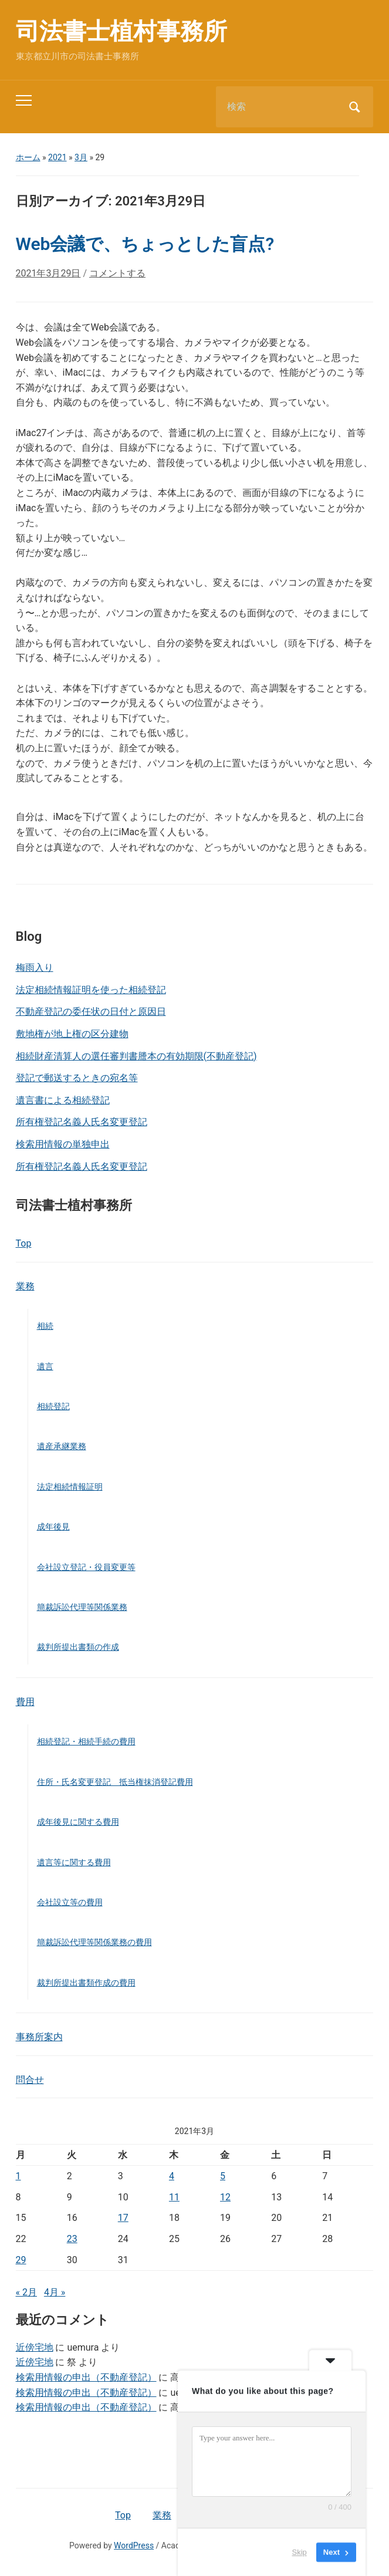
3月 (81, 157)
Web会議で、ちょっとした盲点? (145, 244)
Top (24, 1243)
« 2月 (26, 2292)
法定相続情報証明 (70, 1486)
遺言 (45, 1366)
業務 (25, 1286)
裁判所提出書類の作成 (78, 1647)
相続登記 (53, 1406)
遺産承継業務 (61, 1446)
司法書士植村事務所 (121, 31)
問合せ (30, 2079)
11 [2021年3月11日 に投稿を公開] (174, 2197)
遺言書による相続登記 (63, 1100)
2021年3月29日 (48, 273)
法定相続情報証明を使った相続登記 (91, 989)
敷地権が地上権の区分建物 (72, 1033)
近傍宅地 (34, 2347)
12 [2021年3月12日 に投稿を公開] (225, 2197)
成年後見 (53, 1526)
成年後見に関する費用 (78, 1822)
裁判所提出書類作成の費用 (86, 1982)
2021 (57, 157)
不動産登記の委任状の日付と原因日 (91, 1011)
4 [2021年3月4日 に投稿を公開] (171, 2176)
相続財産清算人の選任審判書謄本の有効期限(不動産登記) (136, 1056)
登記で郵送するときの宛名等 (77, 1077)
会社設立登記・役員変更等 (86, 1567)
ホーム (28, 157)
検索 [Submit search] (354, 107)
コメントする (117, 273)
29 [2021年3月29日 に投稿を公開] (21, 2260)
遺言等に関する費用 (74, 1862)
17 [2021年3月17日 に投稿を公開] (123, 2217)
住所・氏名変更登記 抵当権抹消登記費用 (115, 1782)
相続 (45, 1326)
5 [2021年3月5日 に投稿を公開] (222, 2176)
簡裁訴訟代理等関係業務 (82, 1607)
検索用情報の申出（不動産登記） (86, 2377)
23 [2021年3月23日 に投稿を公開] (72, 2238)
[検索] (280, 107)
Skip (299, 2552)
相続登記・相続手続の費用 (86, 1741)
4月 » (54, 2292)
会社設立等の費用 (70, 1902)
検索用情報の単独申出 (63, 1144)
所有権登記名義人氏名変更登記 (81, 1121)
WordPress (134, 2545)
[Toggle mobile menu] (24, 100)
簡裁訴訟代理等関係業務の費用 (94, 1942)
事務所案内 (39, 2036)
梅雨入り (34, 967)
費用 (25, 1701)
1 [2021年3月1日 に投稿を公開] (18, 2176)
